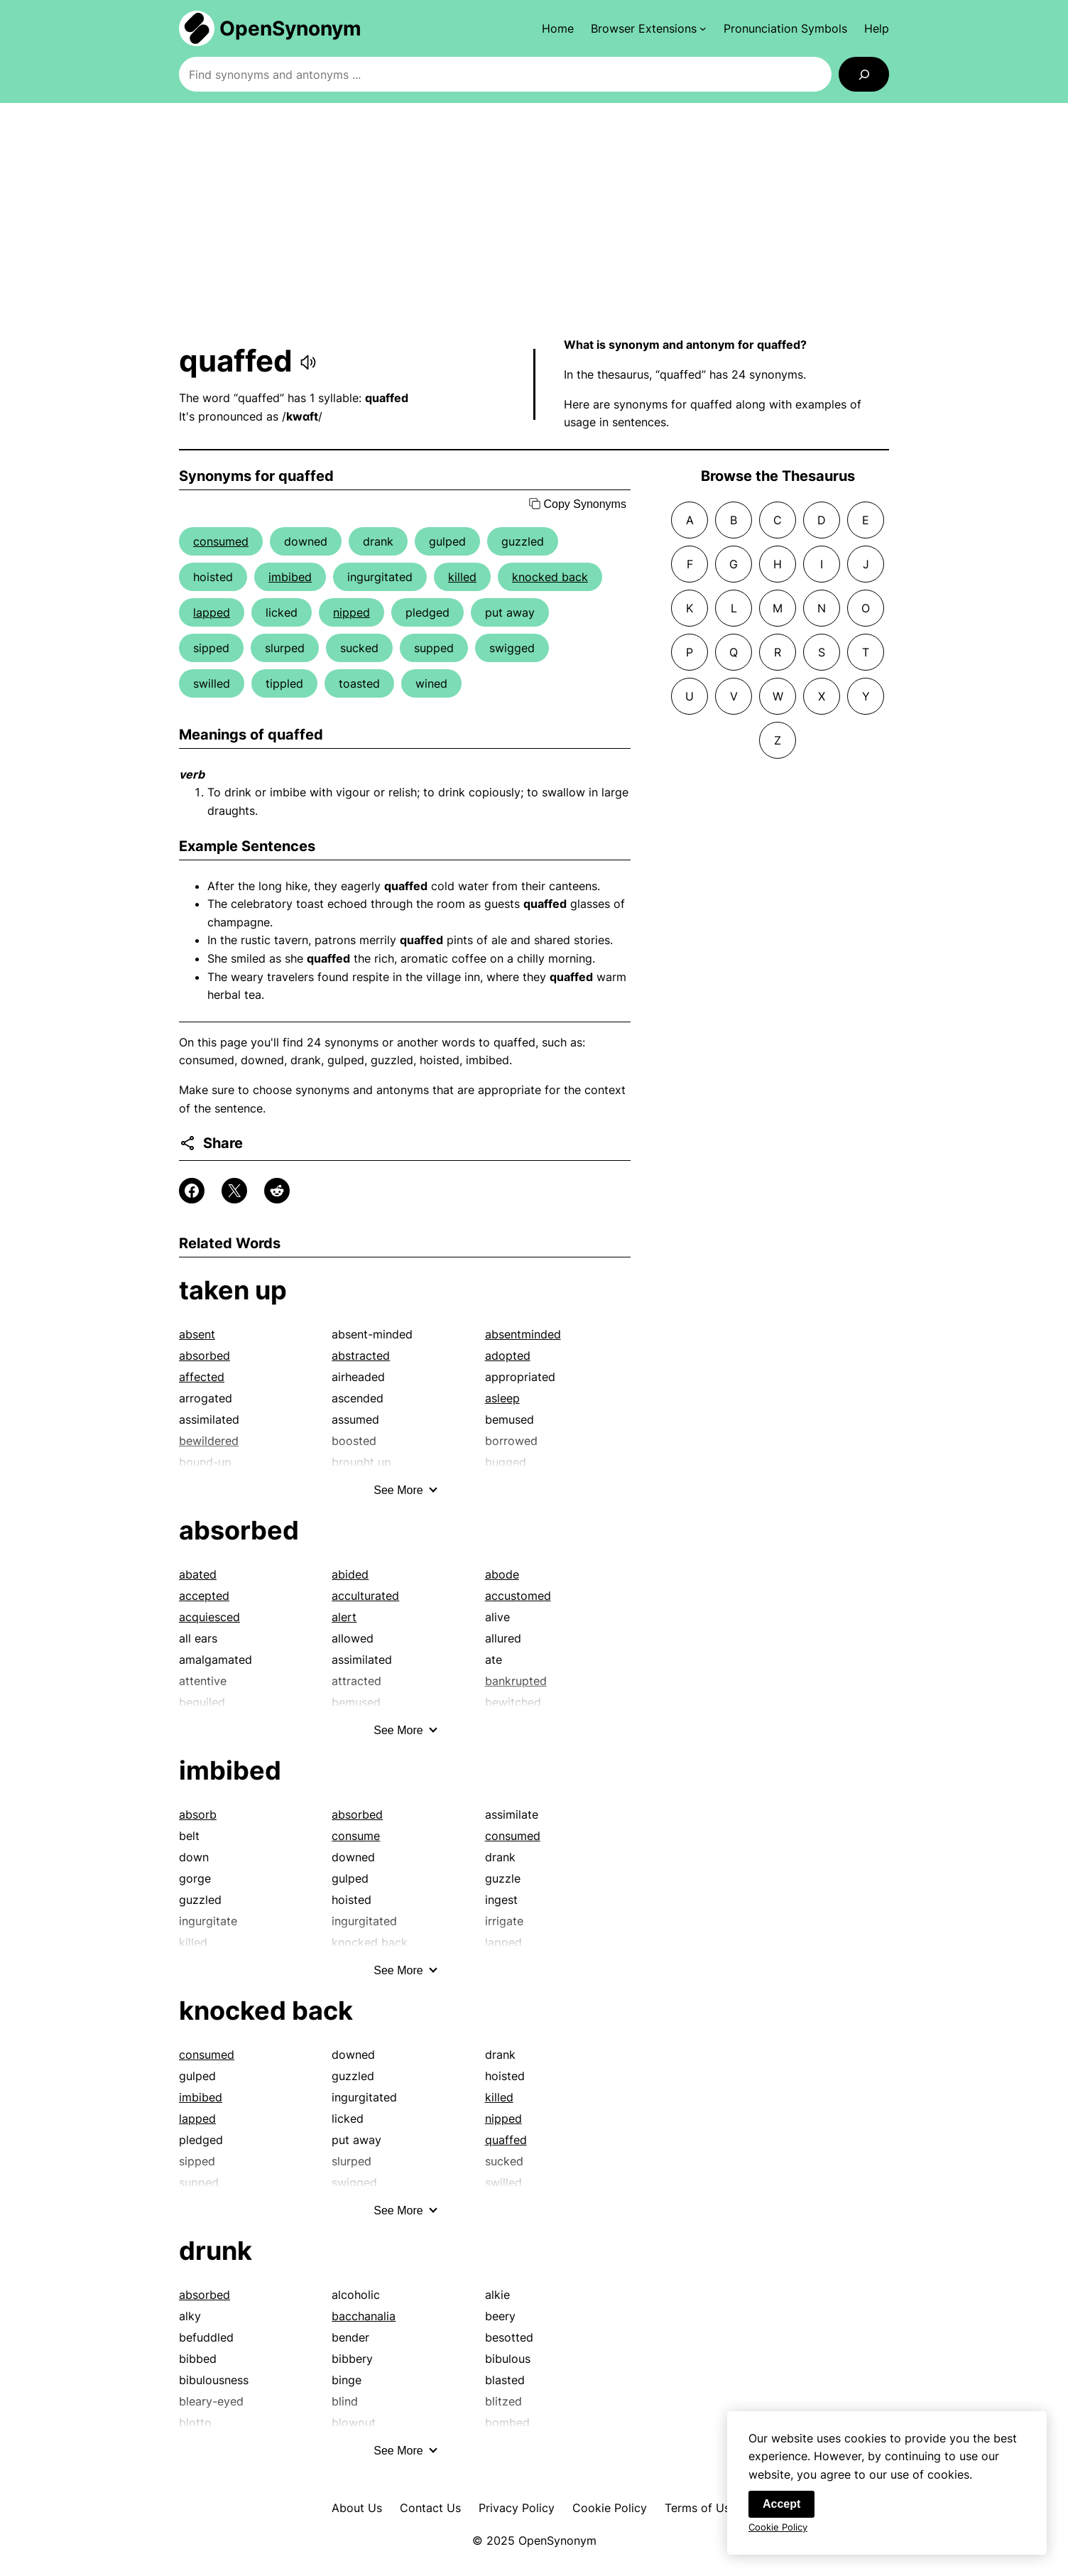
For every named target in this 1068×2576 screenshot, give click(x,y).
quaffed (506, 2140)
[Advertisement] (534, 219)
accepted (204, 1596)
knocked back (550, 577)
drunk (215, 2250)
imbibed (290, 577)
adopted (507, 1355)
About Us (357, 2508)
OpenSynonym (290, 28)
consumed (221, 541)
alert (344, 1617)
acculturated (365, 1596)
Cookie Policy (609, 2508)
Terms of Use (700, 2508)
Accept (781, 2515)
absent (197, 1334)
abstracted (361, 1355)
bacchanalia (364, 2316)
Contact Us (430, 2508)
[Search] (864, 74)
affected (201, 1377)
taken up (233, 1290)
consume (356, 1836)
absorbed (204, 1355)
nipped (351, 612)
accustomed (518, 1596)
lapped (211, 612)
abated (198, 1574)
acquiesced (209, 1617)
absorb (198, 1814)
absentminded (523, 1334)
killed (462, 577)
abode (502, 1574)
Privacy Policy (517, 2508)
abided (350, 1574)
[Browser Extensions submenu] (649, 28)
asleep (502, 1398)
